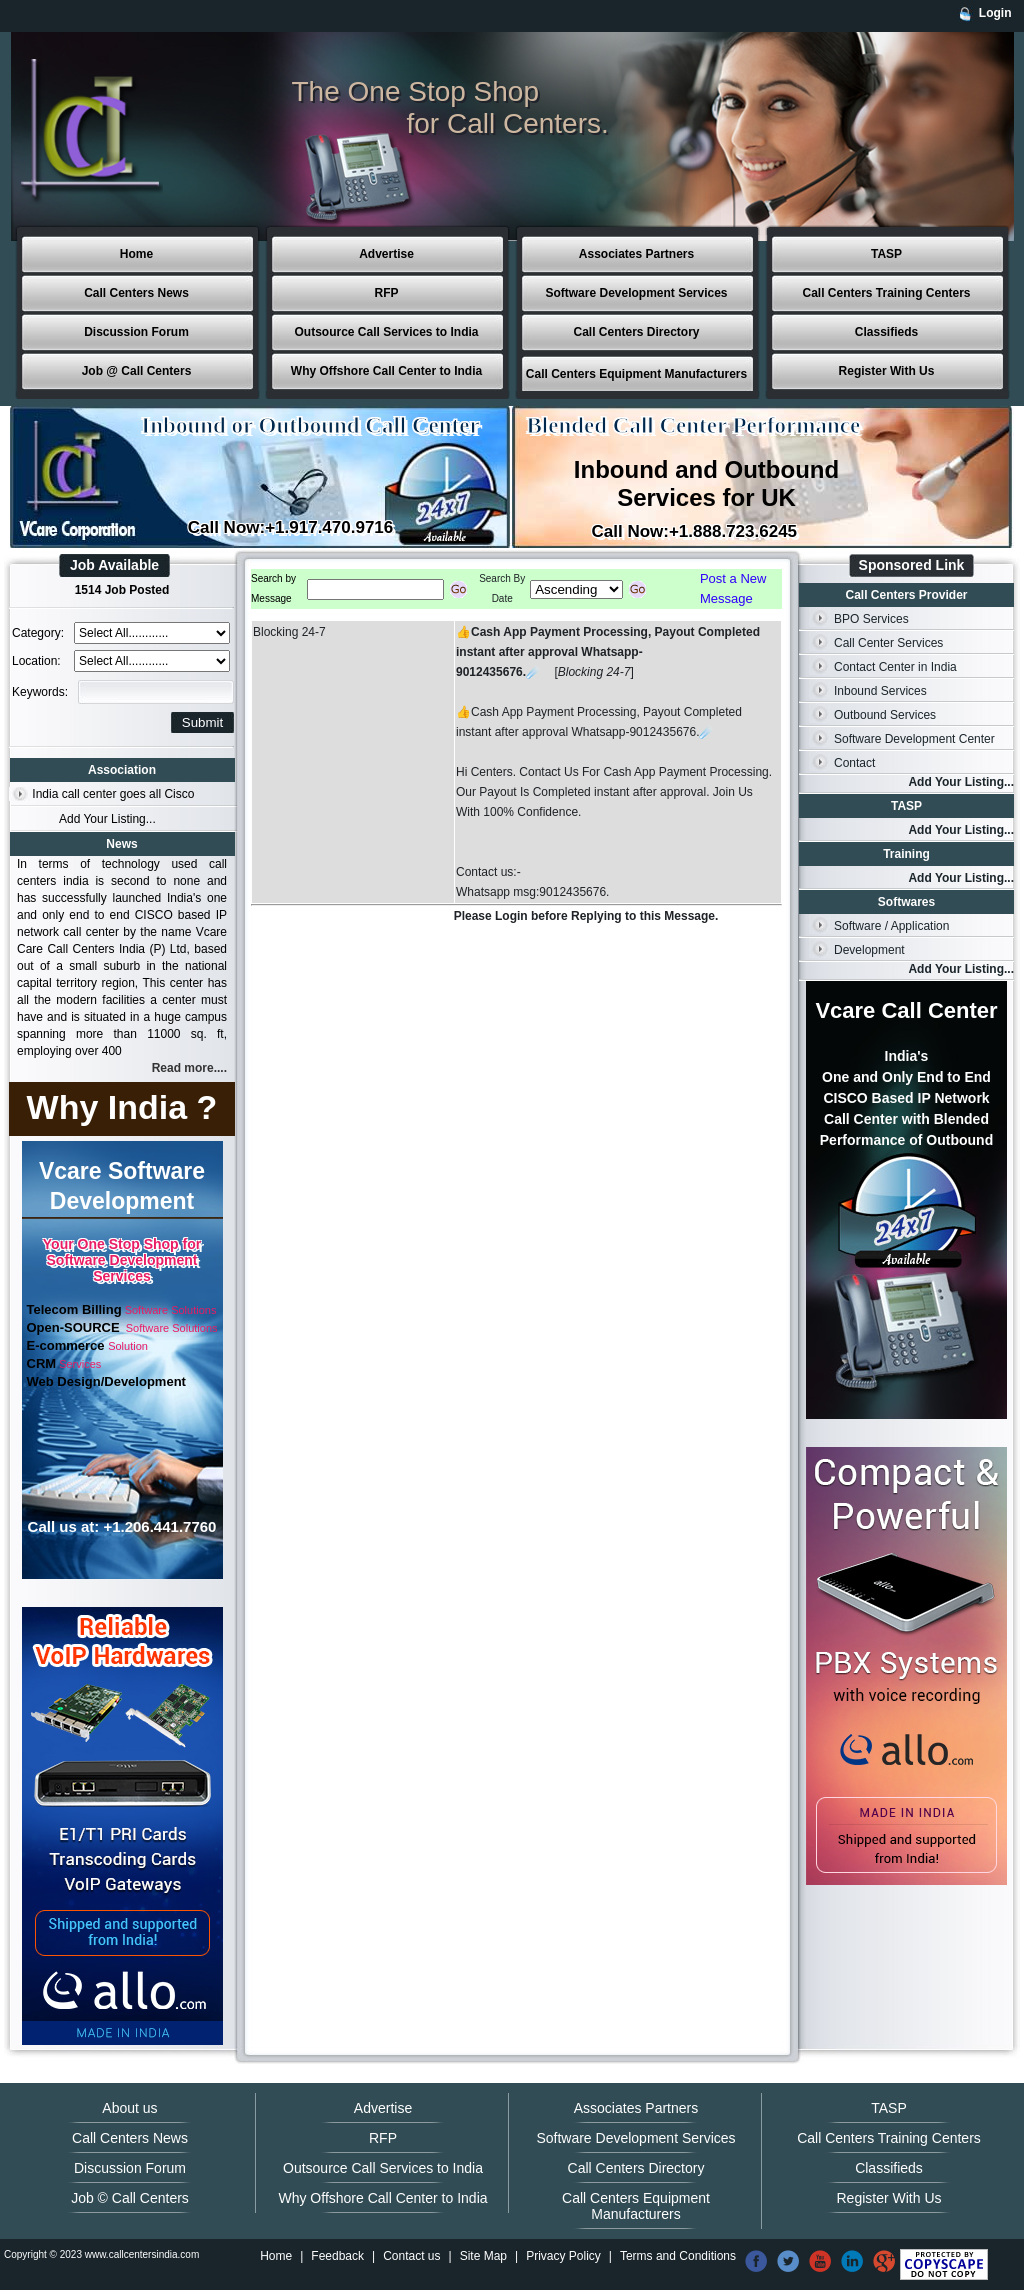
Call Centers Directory (636, 332)
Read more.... (189, 1068)
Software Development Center (914, 739)
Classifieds (886, 332)
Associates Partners (636, 254)
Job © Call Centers (130, 2198)
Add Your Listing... (107, 819)
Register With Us (887, 371)
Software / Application (891, 926)
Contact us (411, 2256)
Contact (854, 763)
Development (869, 950)
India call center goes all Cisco (113, 794)
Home (136, 254)
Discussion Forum (136, 332)
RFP (387, 293)
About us (129, 2108)
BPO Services (871, 619)
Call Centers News (136, 293)
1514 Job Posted (122, 590)
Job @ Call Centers (137, 371)
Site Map (483, 2256)
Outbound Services (885, 715)
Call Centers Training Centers (886, 293)
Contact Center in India (895, 667)
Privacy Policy (563, 2256)
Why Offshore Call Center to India (386, 371)
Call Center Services (888, 643)
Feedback (337, 2256)
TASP (886, 254)
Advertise (386, 254)
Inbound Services (880, 691)
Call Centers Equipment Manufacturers (636, 374)
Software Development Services (636, 293)
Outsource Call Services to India (386, 332)
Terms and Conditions (678, 2256)
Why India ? (122, 1107)
